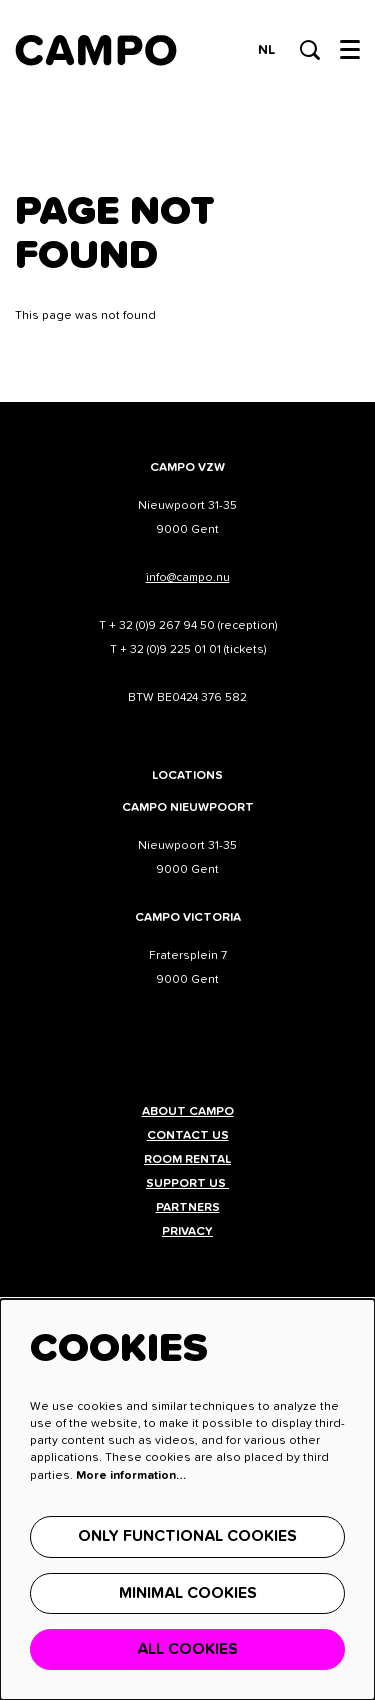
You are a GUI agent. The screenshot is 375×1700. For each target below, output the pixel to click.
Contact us (188, 1136)
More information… (131, 1476)
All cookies (187, 1649)
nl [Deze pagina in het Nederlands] (266, 50)
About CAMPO (188, 1112)
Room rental (187, 1160)
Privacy (187, 1232)
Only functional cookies (187, 1536)
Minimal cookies (188, 1593)
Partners (188, 1208)
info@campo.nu (188, 578)
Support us (187, 1184)
